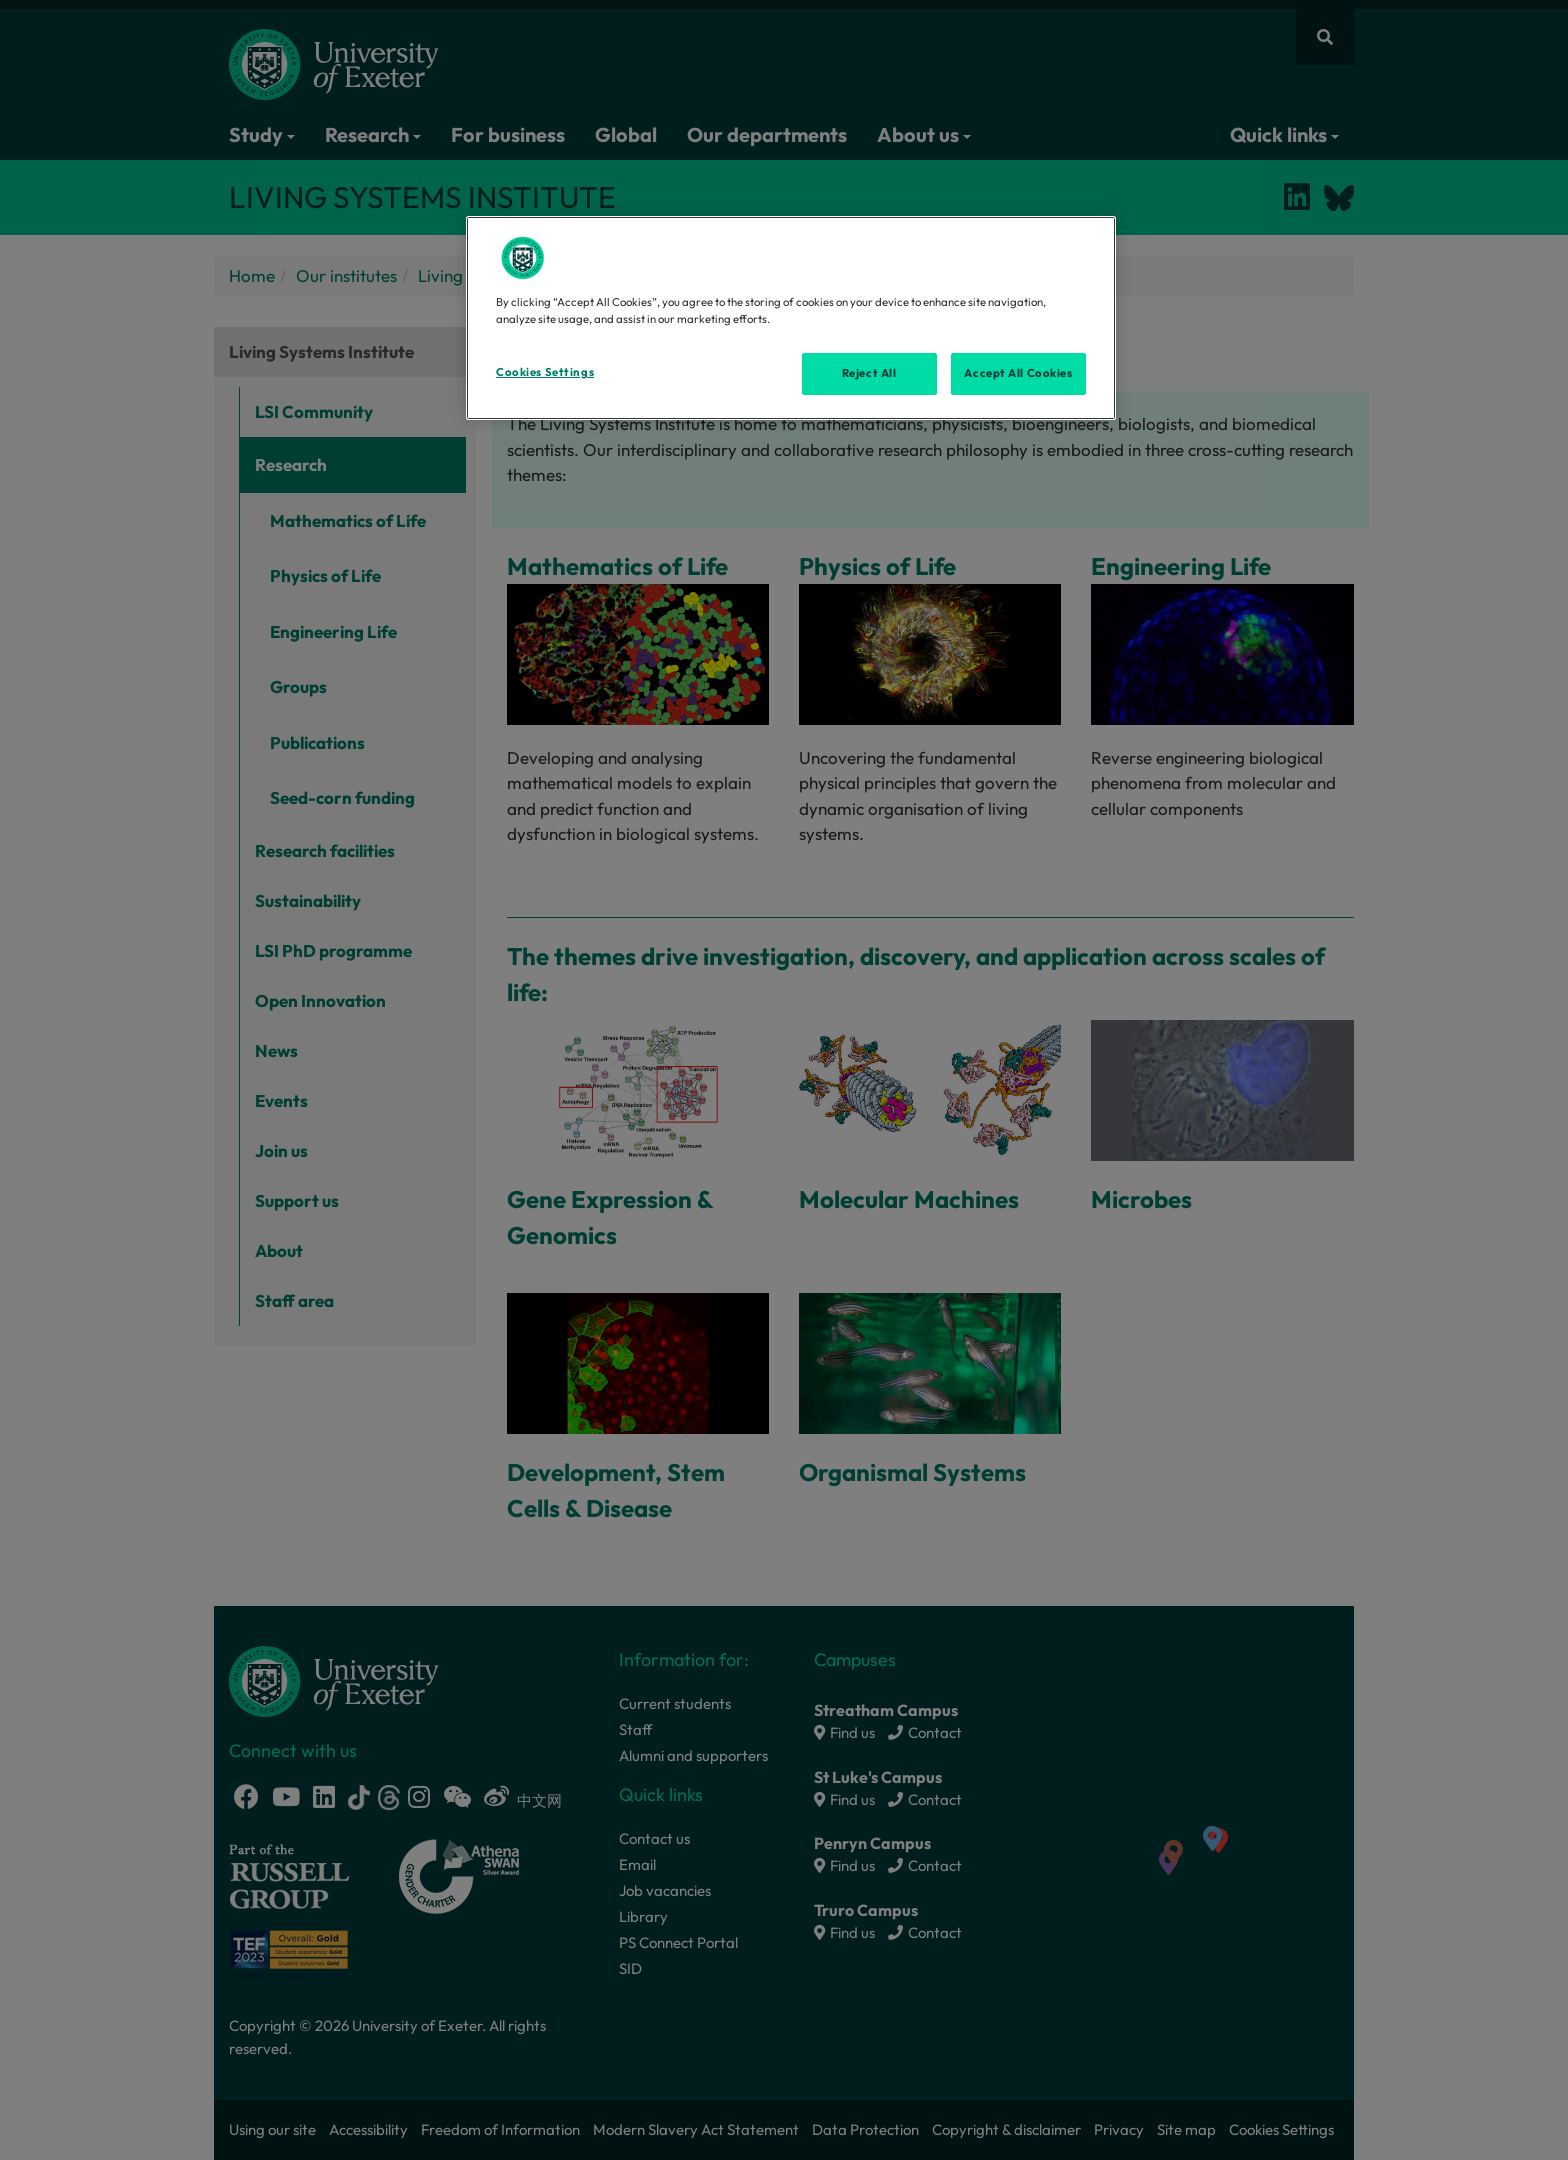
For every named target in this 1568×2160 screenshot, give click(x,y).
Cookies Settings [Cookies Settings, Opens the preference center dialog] (545, 372)
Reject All (869, 373)
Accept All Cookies (1018, 373)
